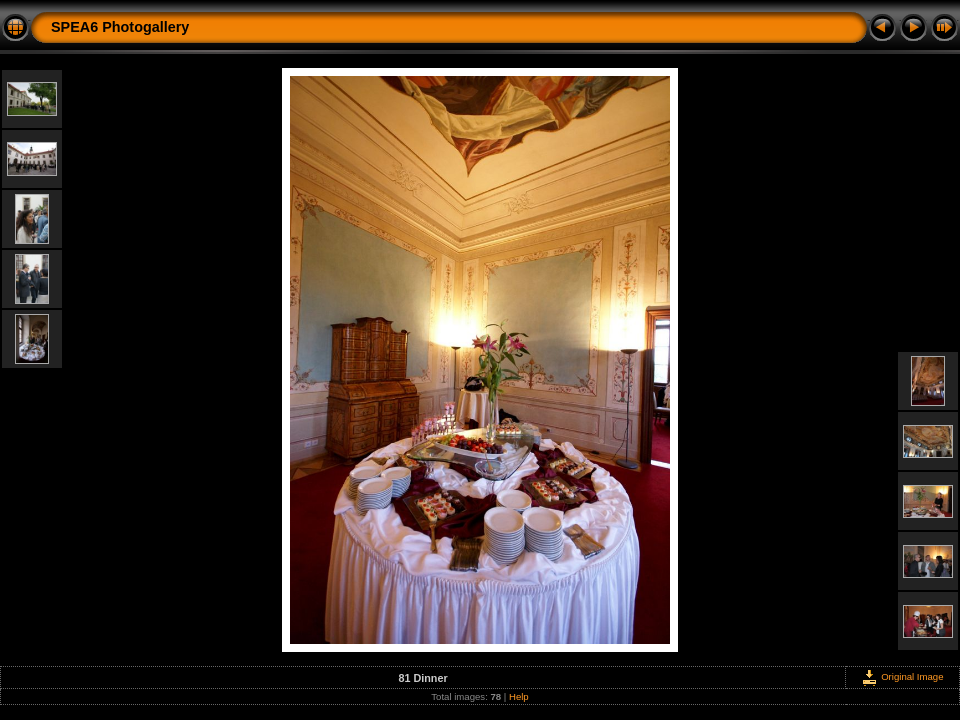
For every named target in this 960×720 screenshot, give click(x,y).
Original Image (902, 676)
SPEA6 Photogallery (120, 27)
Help (519, 696)
